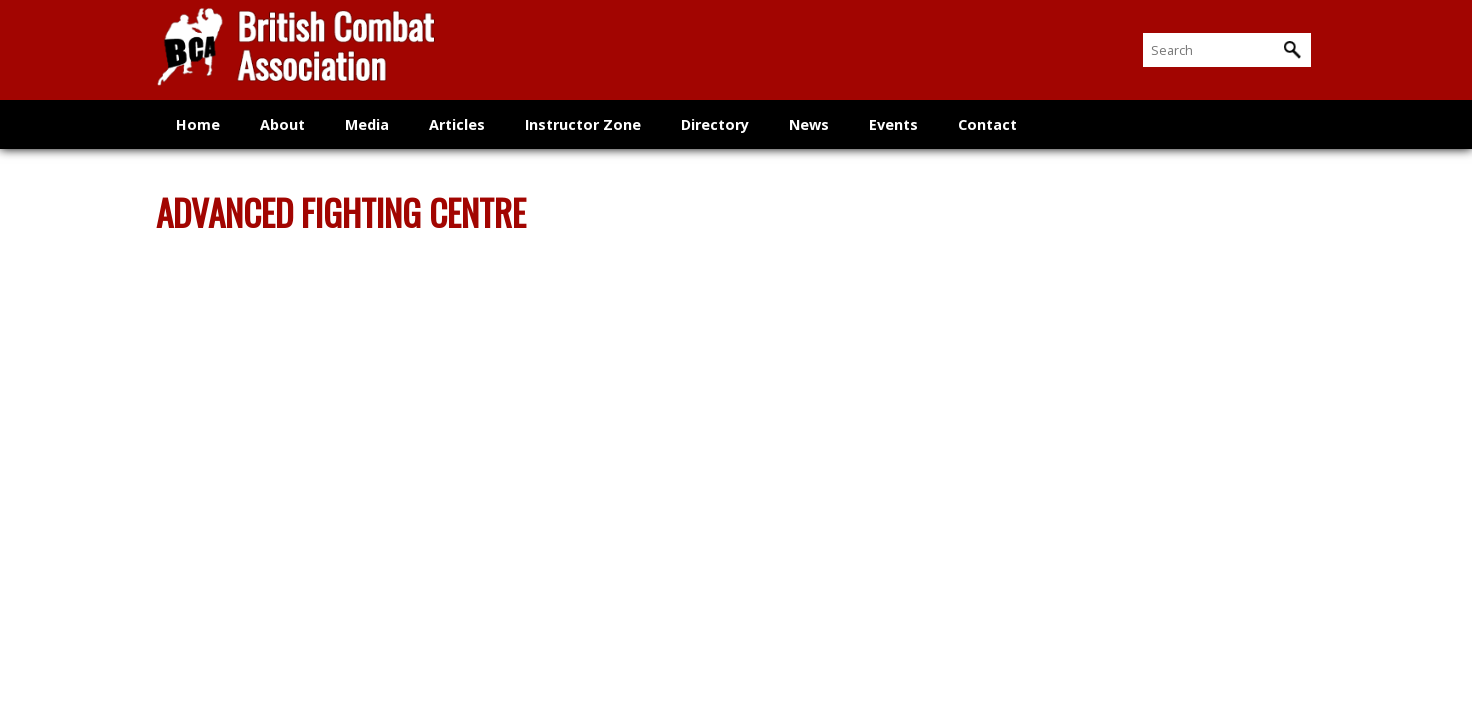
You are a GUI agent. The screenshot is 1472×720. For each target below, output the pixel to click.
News (809, 124)
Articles (457, 124)
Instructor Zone (583, 124)
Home (198, 124)
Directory (715, 124)
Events (893, 124)
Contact (987, 124)
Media (367, 124)
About (282, 124)
